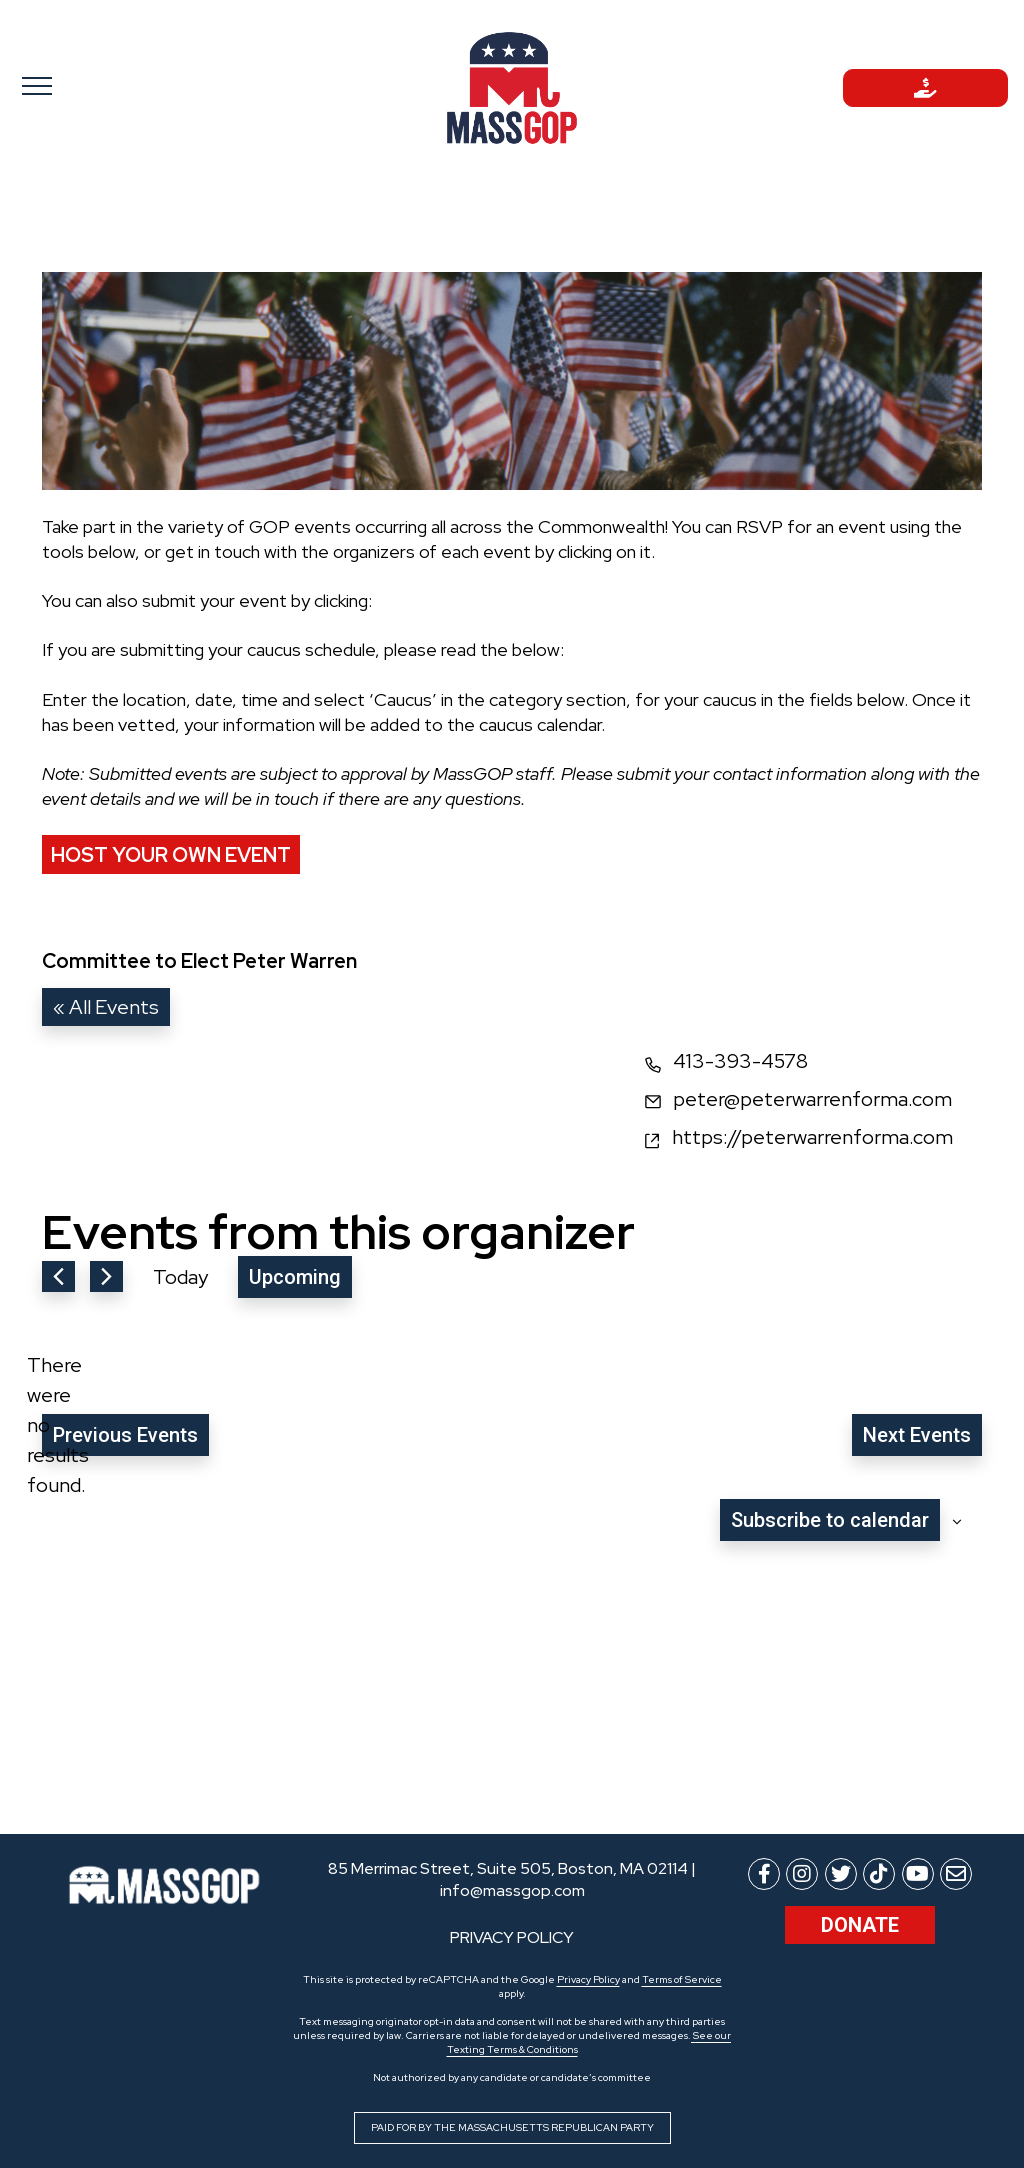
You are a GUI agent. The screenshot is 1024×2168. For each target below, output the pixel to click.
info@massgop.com (512, 1890)
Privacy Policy (588, 1979)
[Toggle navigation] (98, 85)
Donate (860, 1925)
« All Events (106, 1007)
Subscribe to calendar (830, 1520)
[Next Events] (106, 1276)
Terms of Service (682, 1979)
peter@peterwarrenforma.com (812, 1099)
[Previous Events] (58, 1276)
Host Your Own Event (171, 855)
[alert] (58, 1425)
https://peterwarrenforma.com (812, 1137)
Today (180, 1277)
